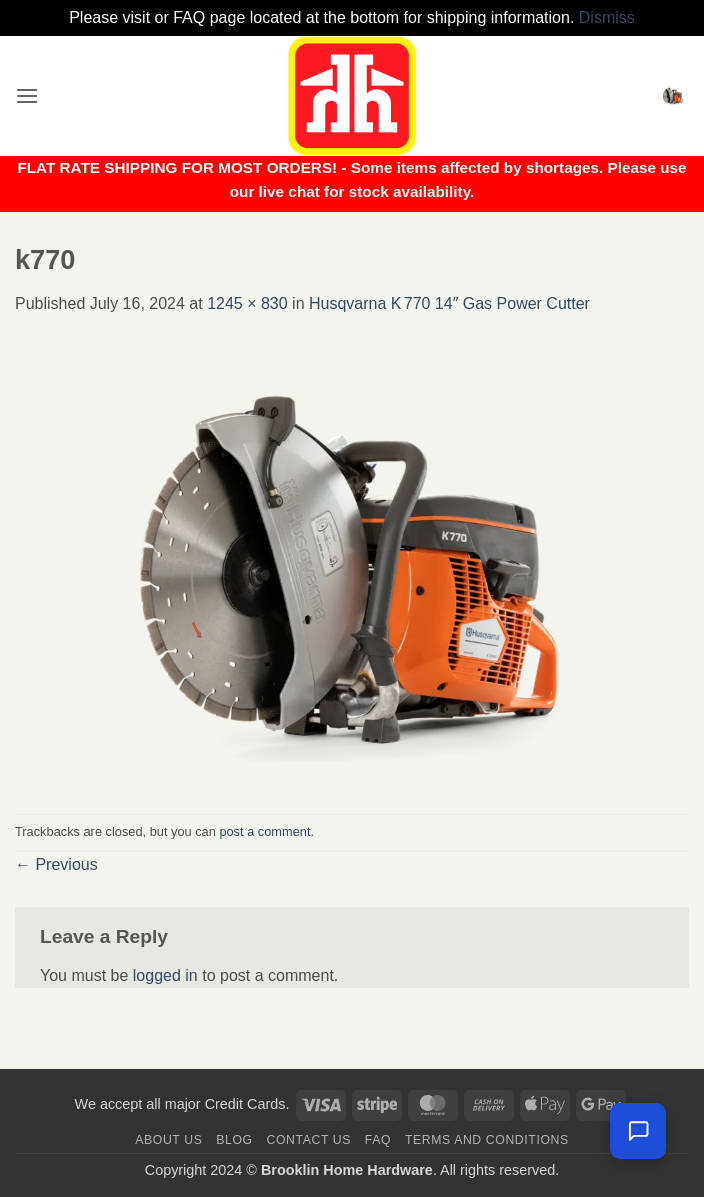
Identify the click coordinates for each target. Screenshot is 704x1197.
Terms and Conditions (487, 1140)
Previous (56, 864)
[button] (27, 95)
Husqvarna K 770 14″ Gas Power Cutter (449, 303)
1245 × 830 (247, 303)
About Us (168, 1140)
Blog (234, 1140)
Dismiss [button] (607, 17)
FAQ (378, 1140)
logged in (165, 975)
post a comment (264, 831)
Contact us (309, 1140)
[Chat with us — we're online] (638, 1131)
